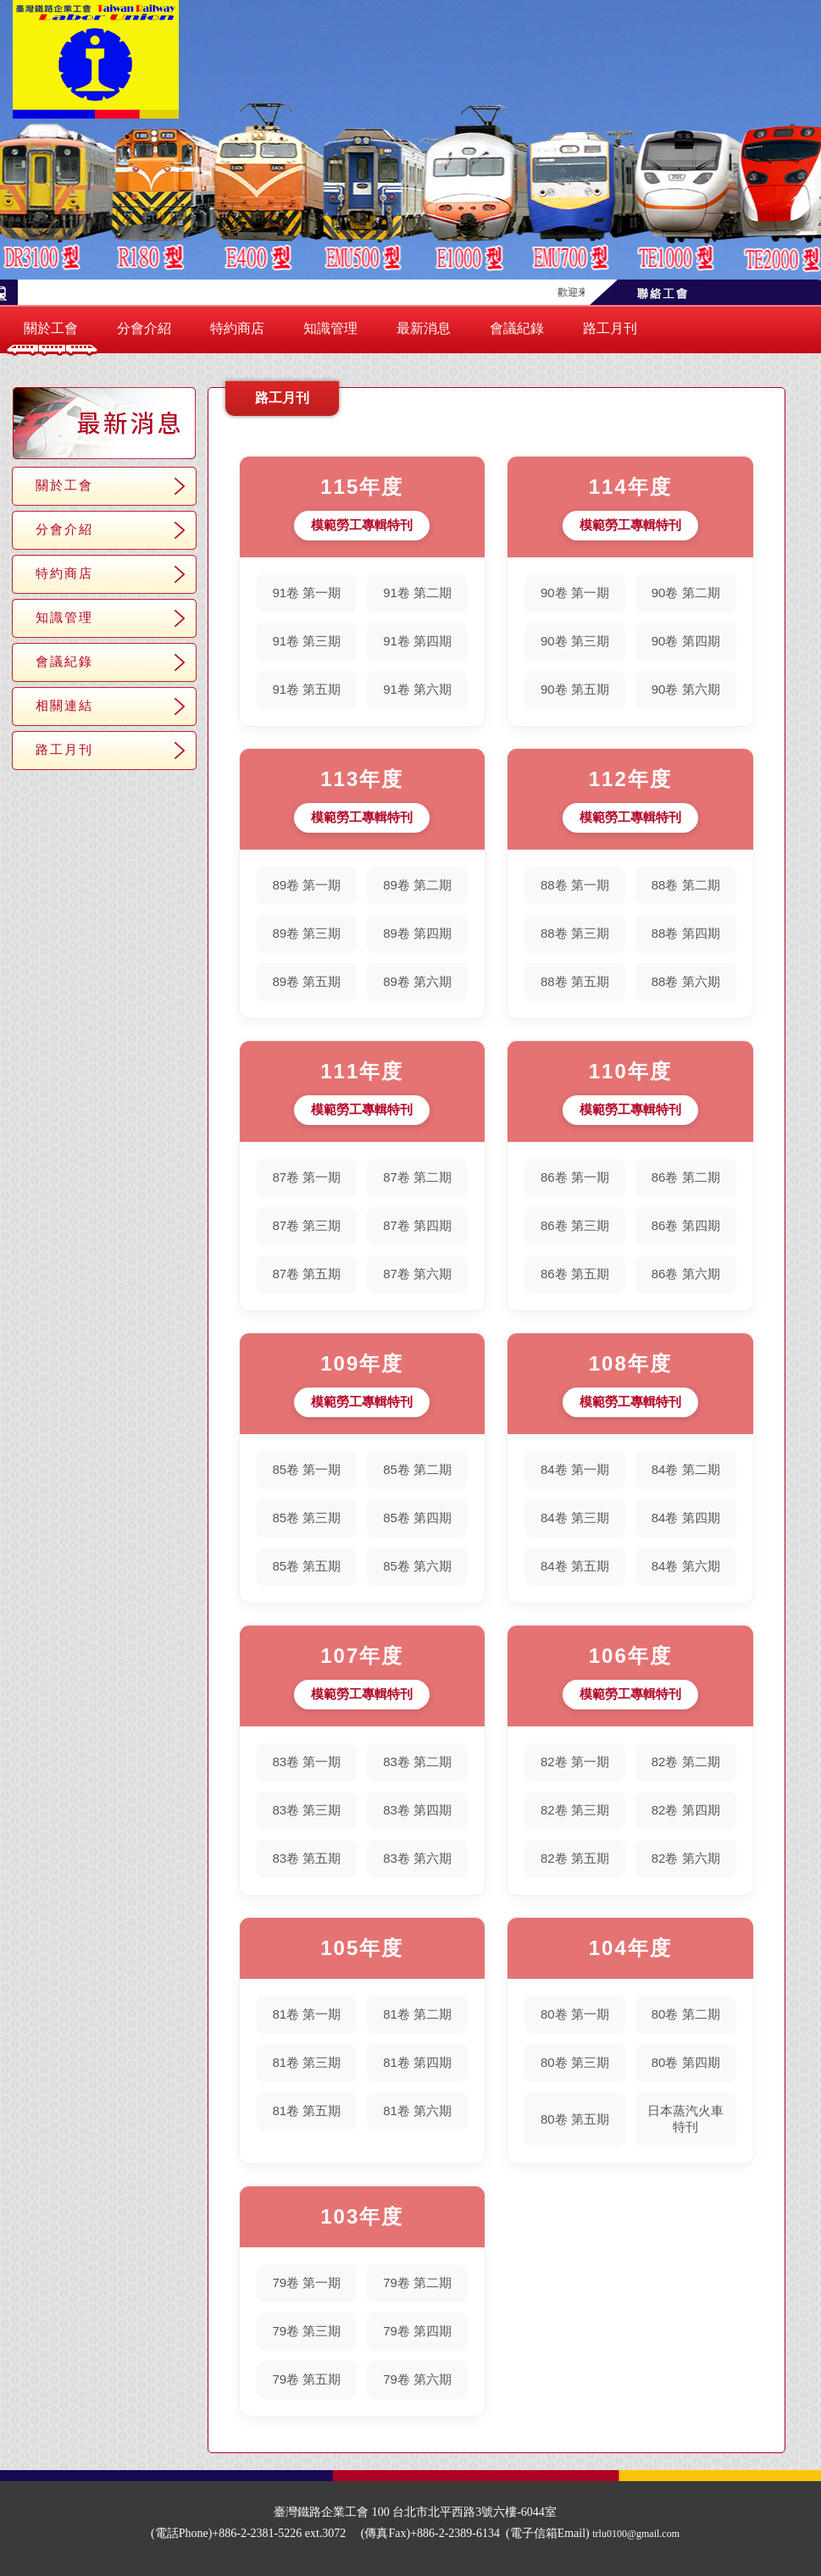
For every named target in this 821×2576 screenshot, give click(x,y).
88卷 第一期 (575, 885)
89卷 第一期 (306, 885)
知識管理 (330, 328)
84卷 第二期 (686, 1469)
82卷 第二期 (686, 1761)
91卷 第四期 (417, 641)
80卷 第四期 (686, 2062)
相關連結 (64, 705)
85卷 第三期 (306, 1517)
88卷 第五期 (575, 981)
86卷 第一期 (575, 1177)
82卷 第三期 (575, 1810)
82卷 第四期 (686, 1810)
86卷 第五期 (575, 1273)
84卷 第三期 (575, 1517)
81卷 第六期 (417, 2110)
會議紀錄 (517, 328)
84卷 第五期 (575, 1566)
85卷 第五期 (306, 1566)
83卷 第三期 (306, 1810)
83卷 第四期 (417, 1810)
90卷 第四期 (686, 641)
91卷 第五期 (306, 689)
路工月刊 (610, 328)
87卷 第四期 (417, 1225)
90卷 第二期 (686, 592)
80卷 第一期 (575, 2014)
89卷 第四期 (417, 933)
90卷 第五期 (575, 689)
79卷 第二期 (417, 2282)
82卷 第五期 (575, 1858)
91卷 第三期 (306, 641)
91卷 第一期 (306, 592)
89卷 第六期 (417, 981)
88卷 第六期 (686, 981)
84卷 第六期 (686, 1566)
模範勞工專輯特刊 (362, 525)
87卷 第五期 (306, 1273)
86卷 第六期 (686, 1273)
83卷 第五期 (306, 1858)
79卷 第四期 (417, 2331)
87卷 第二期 (417, 1177)
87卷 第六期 (417, 1273)
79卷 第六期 (417, 2379)
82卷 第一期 (575, 1761)
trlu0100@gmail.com (636, 2534)
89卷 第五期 (306, 981)
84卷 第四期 (686, 1517)
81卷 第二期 (417, 2014)
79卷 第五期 (306, 2379)
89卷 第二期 (417, 885)
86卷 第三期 (575, 1225)
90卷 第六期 (686, 689)
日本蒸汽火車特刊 (685, 2118)
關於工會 (51, 328)
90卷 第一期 (575, 592)
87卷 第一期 (306, 1177)
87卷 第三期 (306, 1225)
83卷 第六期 (417, 1858)
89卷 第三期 (306, 933)
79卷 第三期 (306, 2331)
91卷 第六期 (417, 689)
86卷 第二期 (686, 1177)
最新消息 (424, 328)
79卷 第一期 (306, 2282)
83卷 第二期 (417, 1761)
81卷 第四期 (417, 2062)
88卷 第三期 (575, 933)
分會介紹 (144, 328)
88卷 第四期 (686, 933)
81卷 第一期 (306, 2014)
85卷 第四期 (417, 1517)
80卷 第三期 (575, 2062)
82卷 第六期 (686, 1858)
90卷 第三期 (575, 641)
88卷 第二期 (686, 885)
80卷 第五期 (575, 2119)
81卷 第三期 (306, 2062)
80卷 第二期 (686, 2014)
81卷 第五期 (306, 2110)
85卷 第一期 (306, 1469)
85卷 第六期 (417, 1566)
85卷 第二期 (417, 1469)
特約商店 (237, 328)
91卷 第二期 (417, 592)
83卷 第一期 (306, 1761)
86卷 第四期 (686, 1225)
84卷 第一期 (575, 1469)
